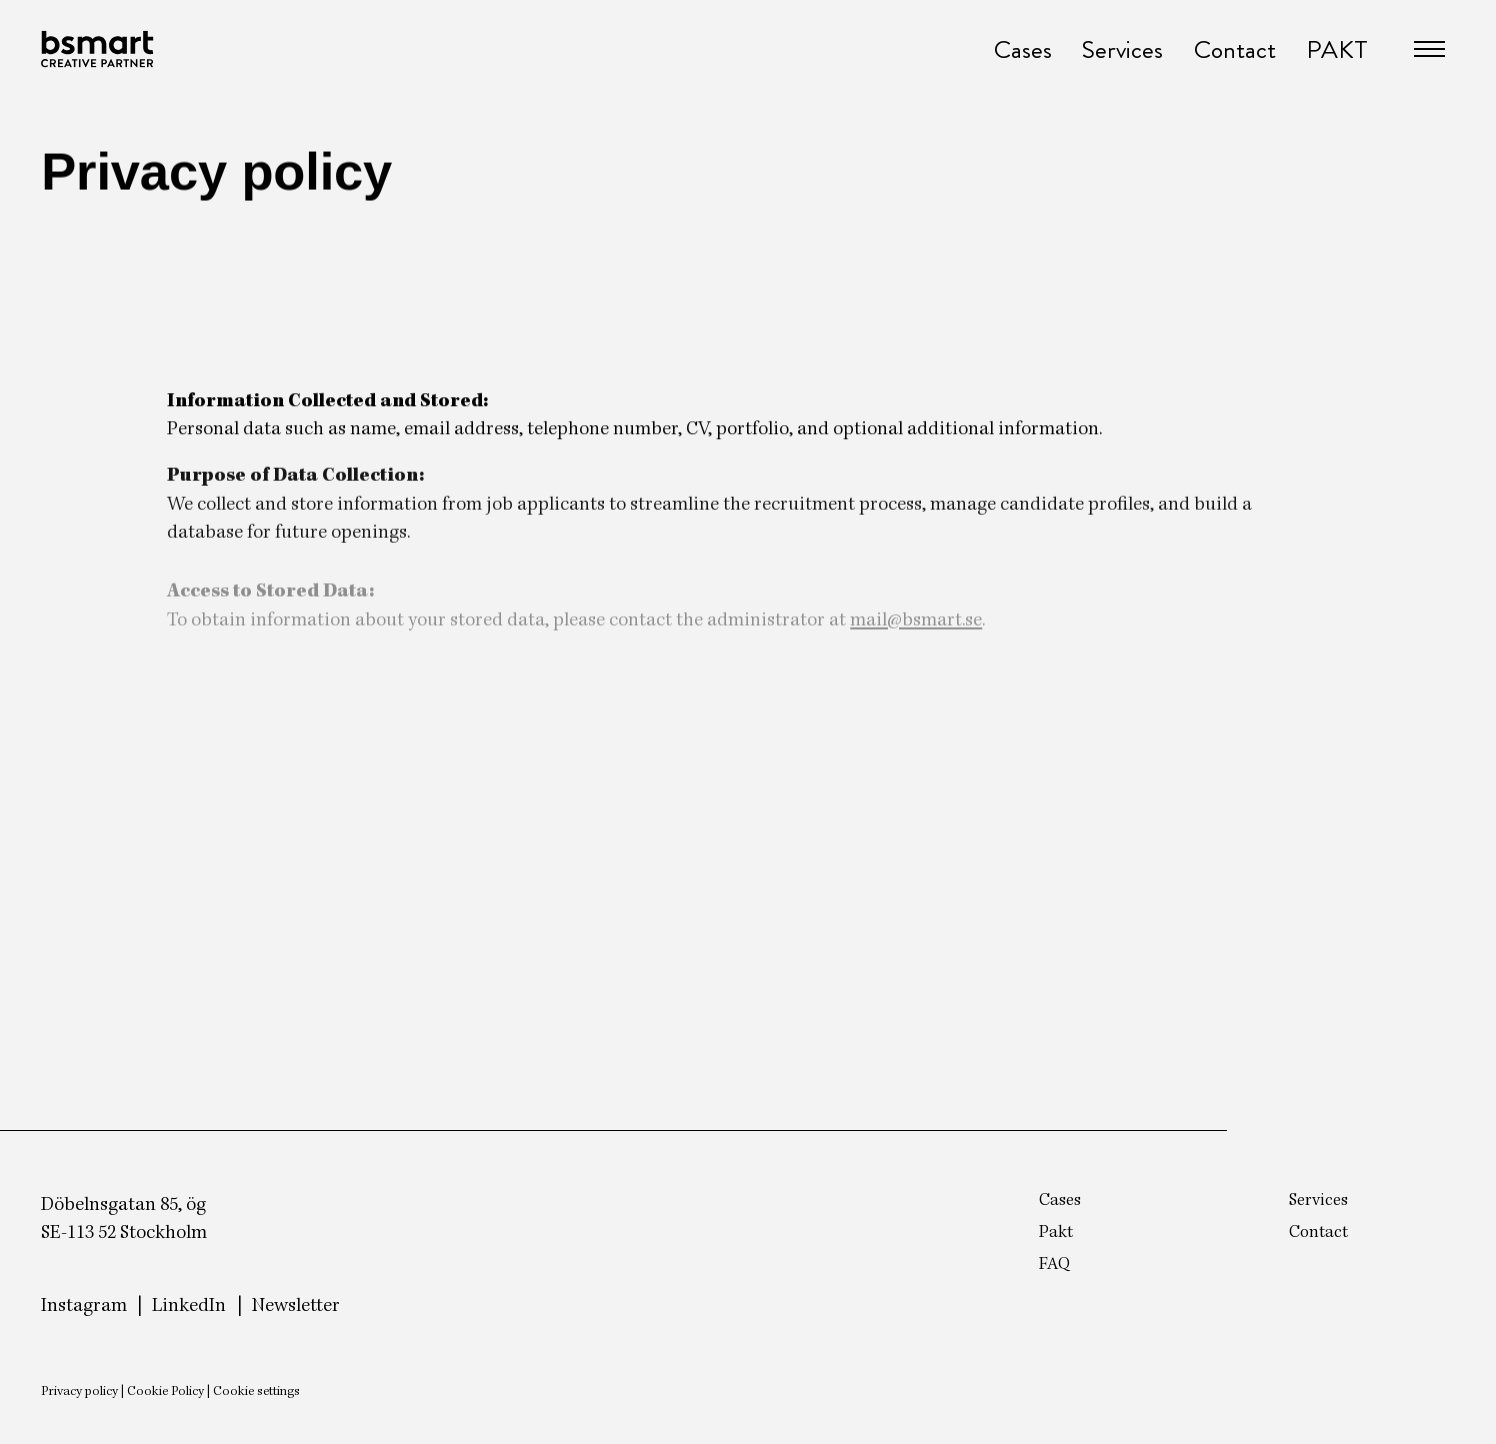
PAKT (1337, 49)
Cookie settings (256, 1392)
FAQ (1054, 1265)
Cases (1023, 49)
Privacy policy (79, 1392)
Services (1122, 49)
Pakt (1056, 1233)
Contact (1235, 49)
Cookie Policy (165, 1392)
